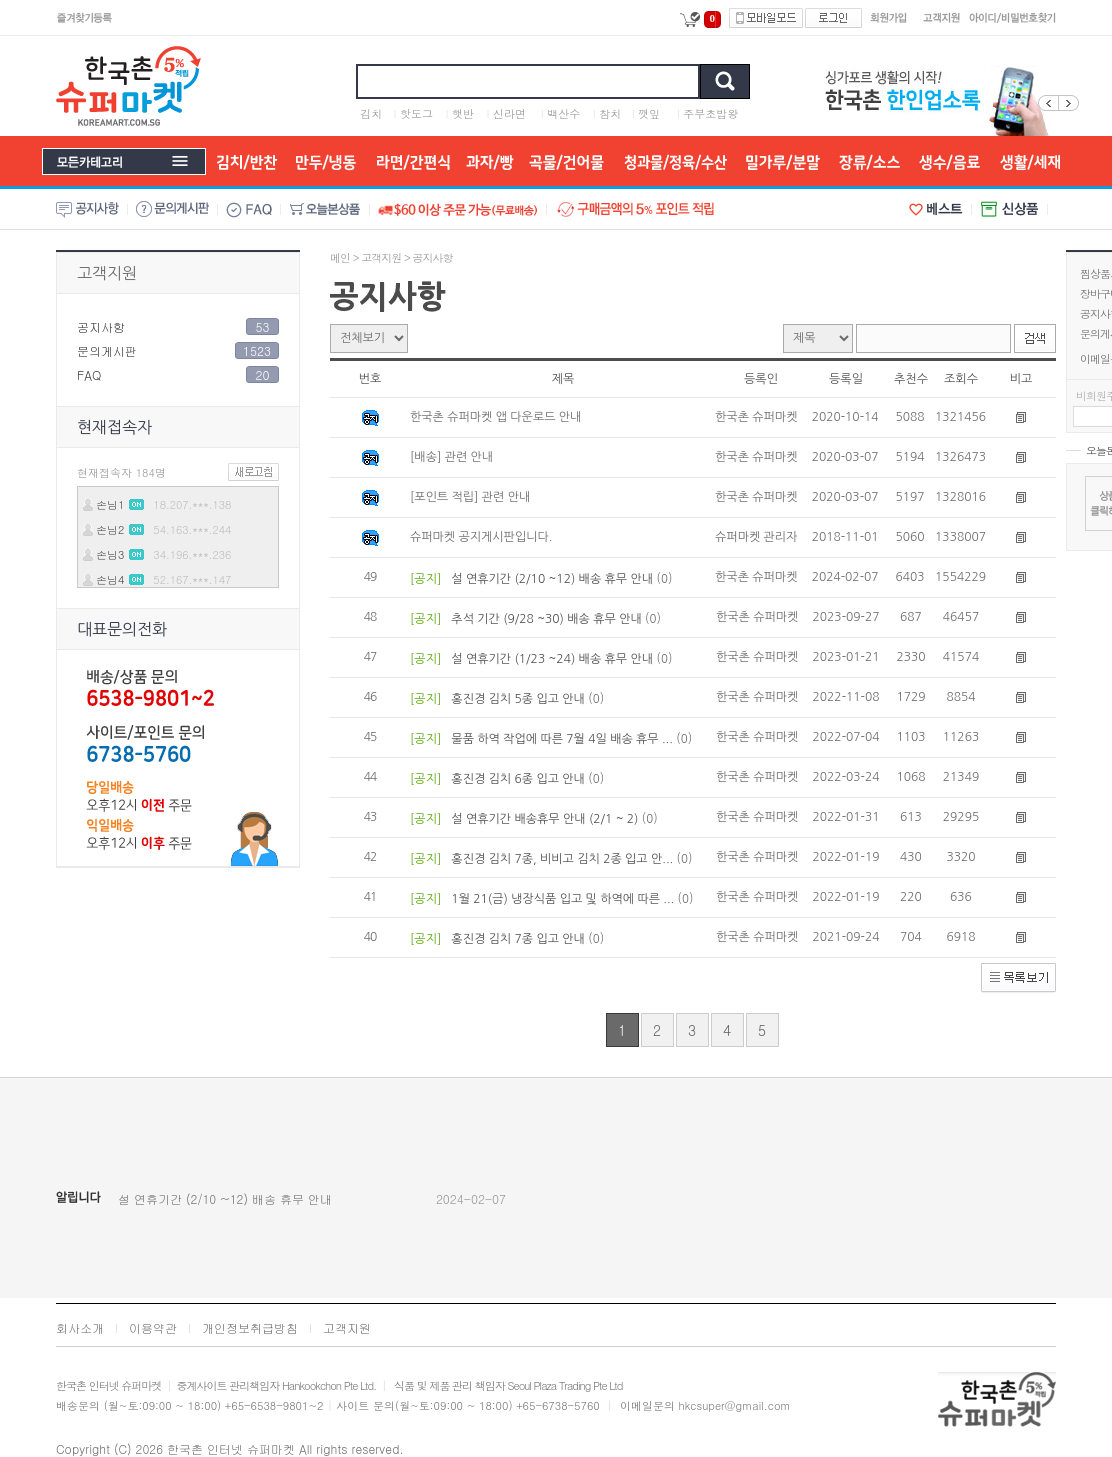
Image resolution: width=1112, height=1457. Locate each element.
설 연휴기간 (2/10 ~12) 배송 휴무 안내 (552, 579)
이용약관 (153, 1327)
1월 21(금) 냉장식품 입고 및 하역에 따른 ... (563, 899)
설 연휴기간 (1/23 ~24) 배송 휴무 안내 (552, 659)
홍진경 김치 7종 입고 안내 (518, 939)
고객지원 (107, 273)
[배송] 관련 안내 (451, 457)
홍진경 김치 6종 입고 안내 (518, 779)
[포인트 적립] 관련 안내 (470, 497)
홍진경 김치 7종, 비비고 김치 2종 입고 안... (562, 859)
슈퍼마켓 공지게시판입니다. (481, 537)
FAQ (89, 374)
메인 (340, 257)
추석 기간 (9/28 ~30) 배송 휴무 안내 (546, 619)
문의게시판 (107, 350)
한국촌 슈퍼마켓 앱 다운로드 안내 (495, 417)
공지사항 (101, 326)
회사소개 (80, 1327)
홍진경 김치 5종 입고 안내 (518, 699)
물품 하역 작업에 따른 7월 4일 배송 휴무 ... (562, 739)
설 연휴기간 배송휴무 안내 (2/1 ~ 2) (545, 819)
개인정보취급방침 (250, 1327)
